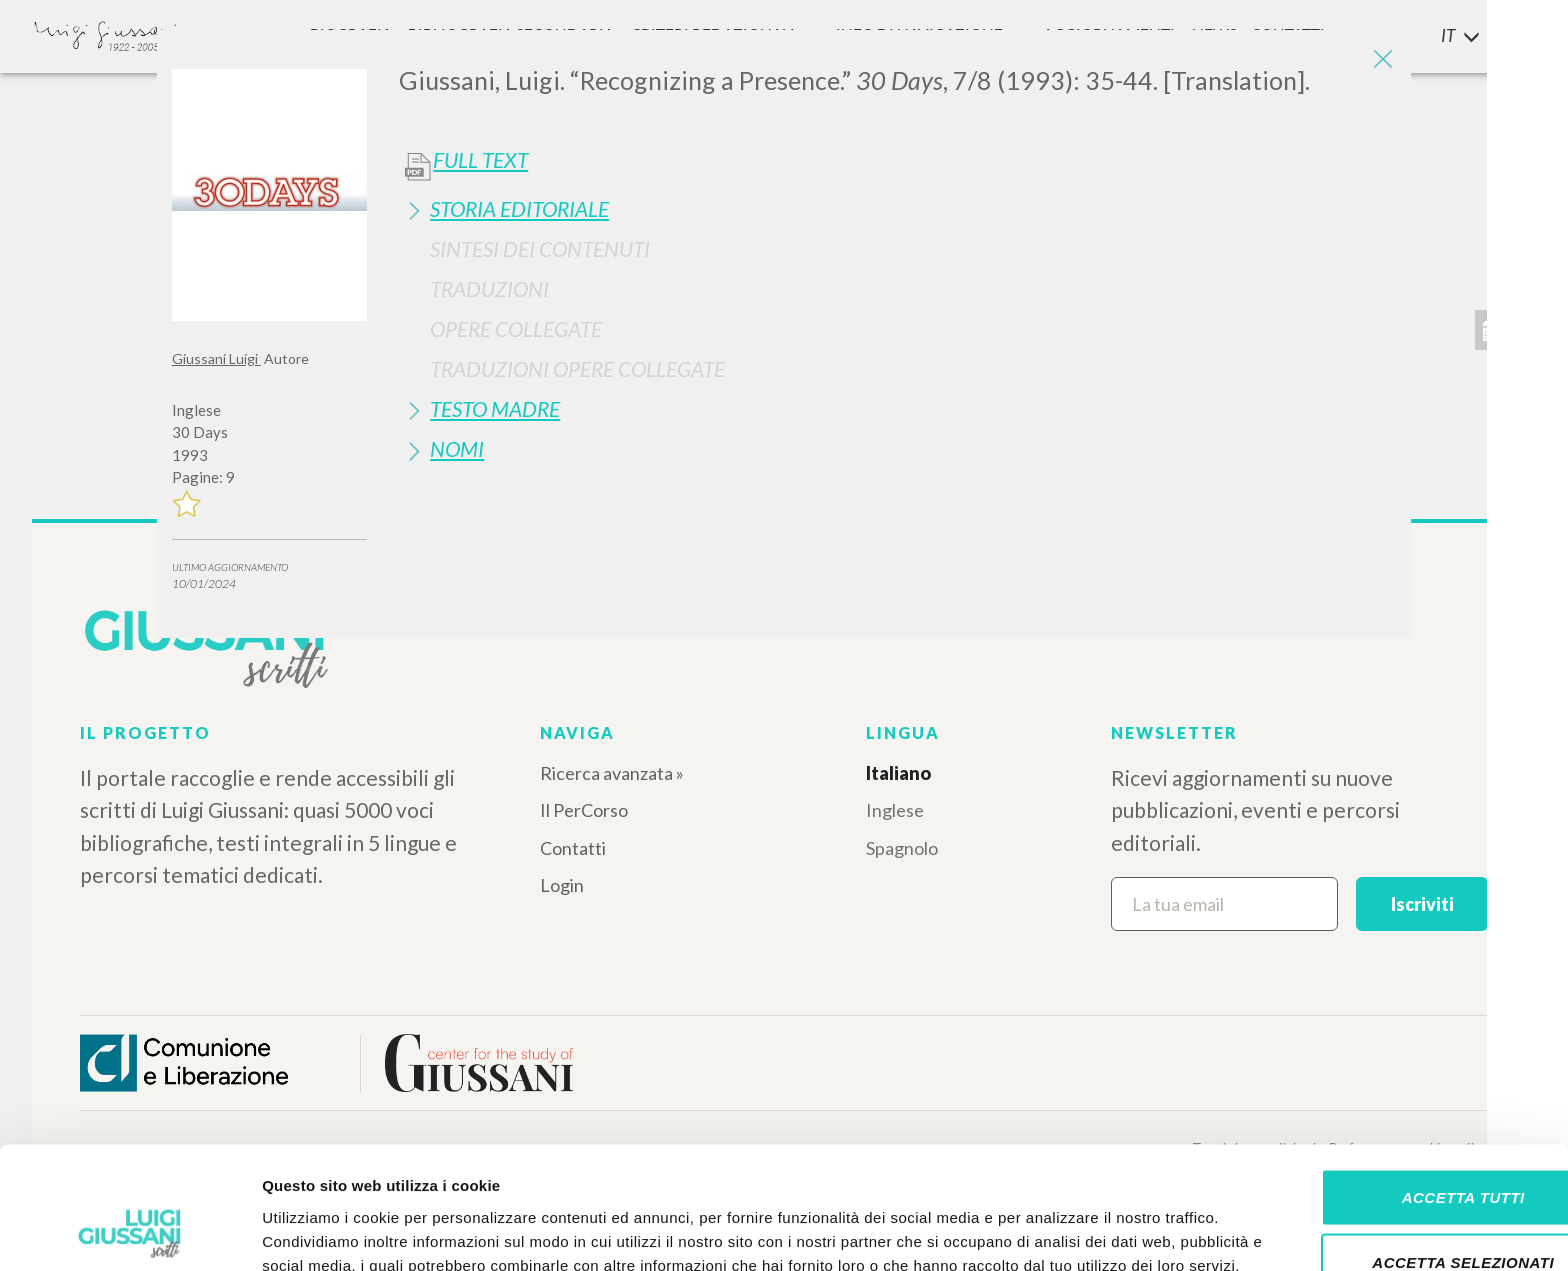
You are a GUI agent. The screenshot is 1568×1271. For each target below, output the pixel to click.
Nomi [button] (457, 448)
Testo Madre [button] (495, 408)
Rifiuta (1401, 1205)
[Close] (1381, 60)
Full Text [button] (480, 160)
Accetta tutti (1400, 1074)
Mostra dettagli (1052, 1231)
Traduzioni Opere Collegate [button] (577, 368)
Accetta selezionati (1401, 1140)
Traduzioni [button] (489, 288)
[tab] (897, 208)
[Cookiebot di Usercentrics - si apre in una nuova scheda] (129, 1232)
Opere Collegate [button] (516, 328)
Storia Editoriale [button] (519, 208)
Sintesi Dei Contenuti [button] (540, 248)
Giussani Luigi (216, 358)
